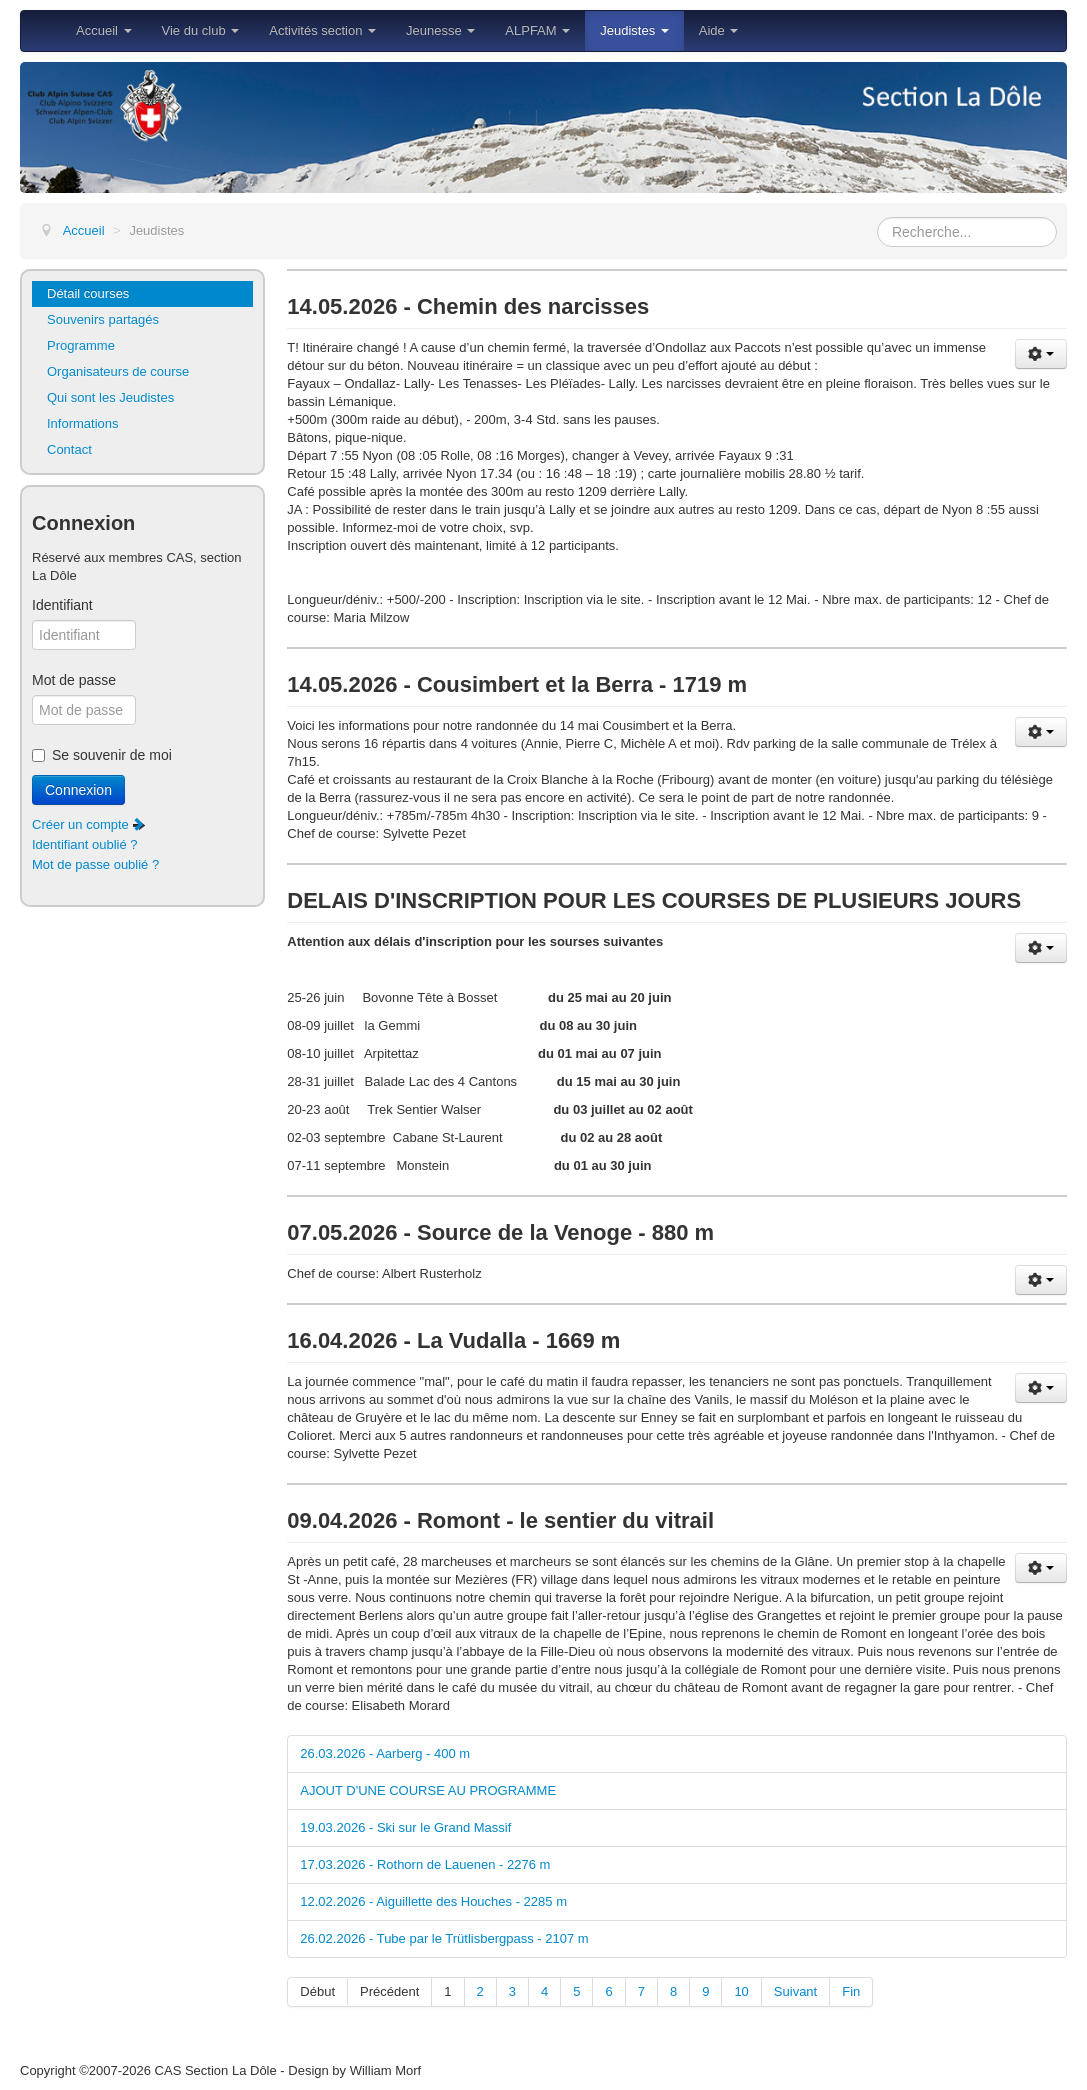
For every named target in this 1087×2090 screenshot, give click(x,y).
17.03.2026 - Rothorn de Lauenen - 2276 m (425, 1864)
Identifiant (62, 605)
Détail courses (88, 293)
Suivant (795, 1991)
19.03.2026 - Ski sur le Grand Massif (405, 1827)
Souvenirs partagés (103, 319)
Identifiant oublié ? (85, 844)
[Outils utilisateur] (1041, 354)
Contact (69, 449)
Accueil (104, 30)
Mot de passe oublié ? (95, 864)
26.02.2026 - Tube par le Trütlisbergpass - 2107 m (444, 1938)
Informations (83, 423)
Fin (851, 1991)
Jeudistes (634, 30)
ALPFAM (537, 30)
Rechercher (877, 217)
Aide (719, 30)
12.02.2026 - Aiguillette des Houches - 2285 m (433, 1901)
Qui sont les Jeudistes (110, 397)
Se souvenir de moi (112, 755)
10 (741, 1991)
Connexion (78, 790)
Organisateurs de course (118, 371)
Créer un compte (89, 824)
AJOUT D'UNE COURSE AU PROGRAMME (428, 1790)
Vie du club (201, 30)
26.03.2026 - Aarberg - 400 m (385, 1753)
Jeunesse (440, 30)
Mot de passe (74, 680)
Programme (81, 345)
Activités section (322, 30)
